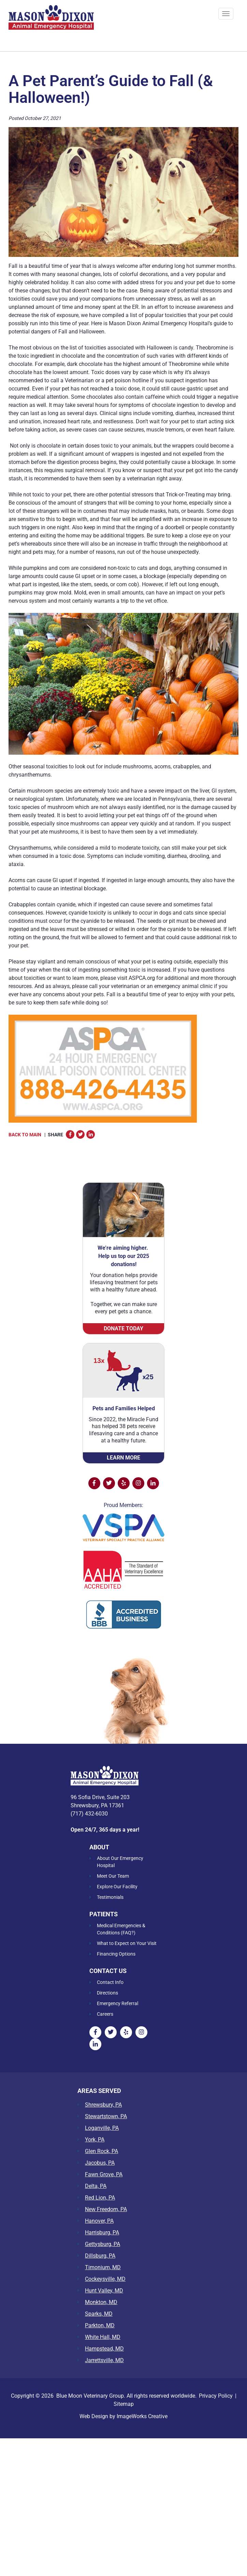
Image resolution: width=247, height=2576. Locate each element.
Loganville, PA (102, 2128)
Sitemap (124, 2404)
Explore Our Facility (117, 1886)
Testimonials (110, 1897)
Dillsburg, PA (100, 2256)
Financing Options (116, 1954)
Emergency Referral (117, 2003)
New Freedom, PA (106, 2209)
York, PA (94, 2140)
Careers (105, 2014)
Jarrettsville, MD (104, 2360)
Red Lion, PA (100, 2198)
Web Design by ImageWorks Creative (123, 2416)
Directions (107, 1993)
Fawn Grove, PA (103, 2174)
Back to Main (25, 1134)
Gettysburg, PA (102, 2244)
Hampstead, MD (104, 2349)
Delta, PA (95, 2186)
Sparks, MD (99, 2314)
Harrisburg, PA (102, 2233)
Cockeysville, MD (105, 2279)
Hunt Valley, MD (104, 2291)
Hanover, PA (99, 2221)
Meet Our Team (113, 1876)
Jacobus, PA (100, 2163)
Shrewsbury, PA (103, 2105)
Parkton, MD (100, 2325)
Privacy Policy (216, 2396)
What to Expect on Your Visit (127, 1943)
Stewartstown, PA (106, 2116)
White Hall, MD (102, 2337)
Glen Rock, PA (101, 2151)
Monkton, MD (101, 2302)
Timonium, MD (103, 2267)
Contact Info (110, 1982)
